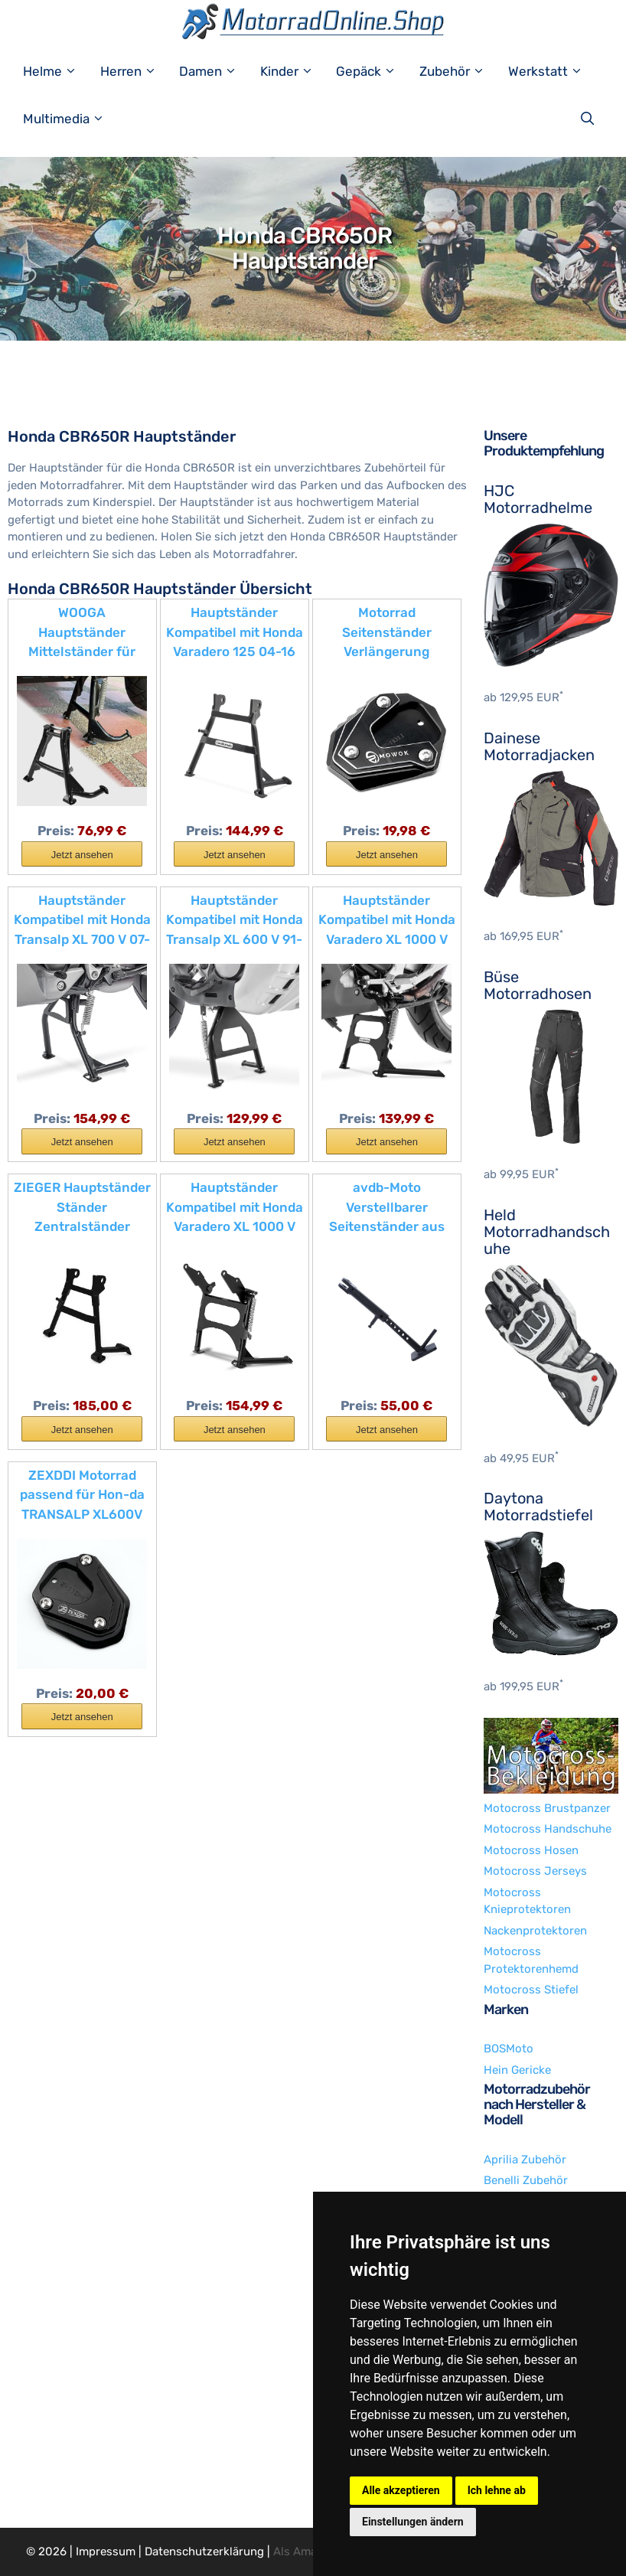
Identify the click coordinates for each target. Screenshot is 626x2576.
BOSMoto (508, 2048)
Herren (136, 71)
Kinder (294, 71)
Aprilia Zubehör (525, 2159)
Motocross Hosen (531, 1850)
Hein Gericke (517, 2070)
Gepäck (374, 71)
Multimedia (71, 119)
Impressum (105, 2551)
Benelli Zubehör (526, 2180)
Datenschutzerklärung (204, 2551)
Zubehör (459, 71)
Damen (216, 71)
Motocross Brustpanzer (547, 1808)
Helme (58, 71)
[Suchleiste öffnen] (591, 119)
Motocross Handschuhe (547, 1829)
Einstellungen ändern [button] (413, 2522)
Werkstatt (553, 71)
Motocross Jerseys (535, 1871)
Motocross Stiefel (531, 1989)
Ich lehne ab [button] (497, 2490)
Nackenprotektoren (535, 1931)
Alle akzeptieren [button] (401, 2490)
